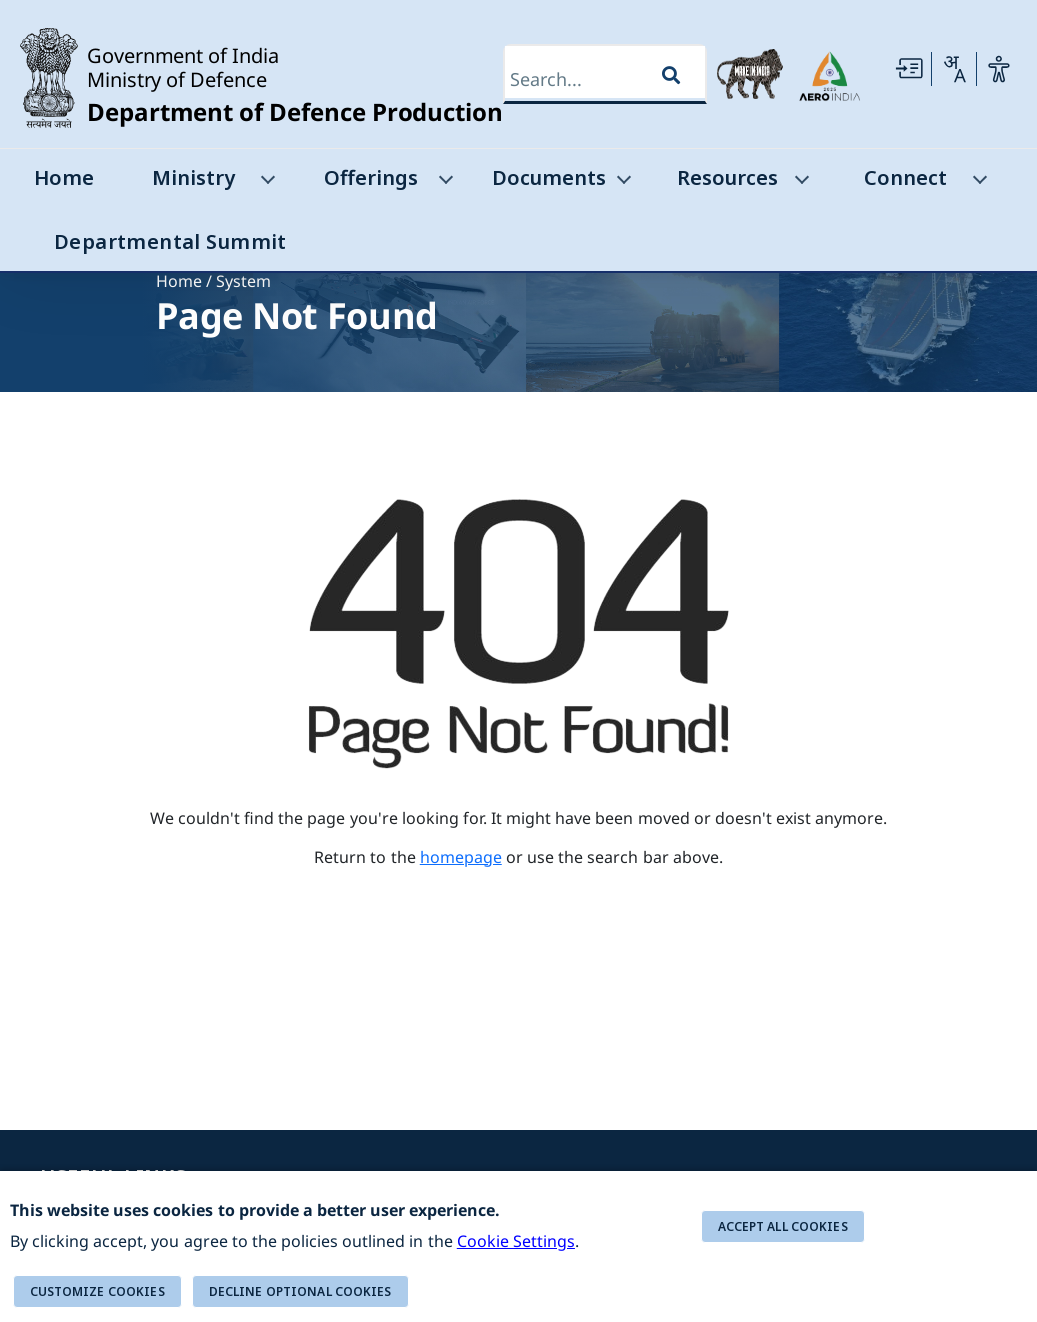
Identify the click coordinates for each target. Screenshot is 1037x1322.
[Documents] (622, 183)
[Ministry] (266, 183)
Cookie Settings (516, 1241)
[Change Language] (954, 69)
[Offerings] (444, 183)
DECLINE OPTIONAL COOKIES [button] (300, 1291)
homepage (461, 857)
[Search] (585, 79)
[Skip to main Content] (909, 69)
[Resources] (800, 183)
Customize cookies (97, 1291)
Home (179, 281)
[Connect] (978, 183)
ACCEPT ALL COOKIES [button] (783, 1226)
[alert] (518, 1246)
